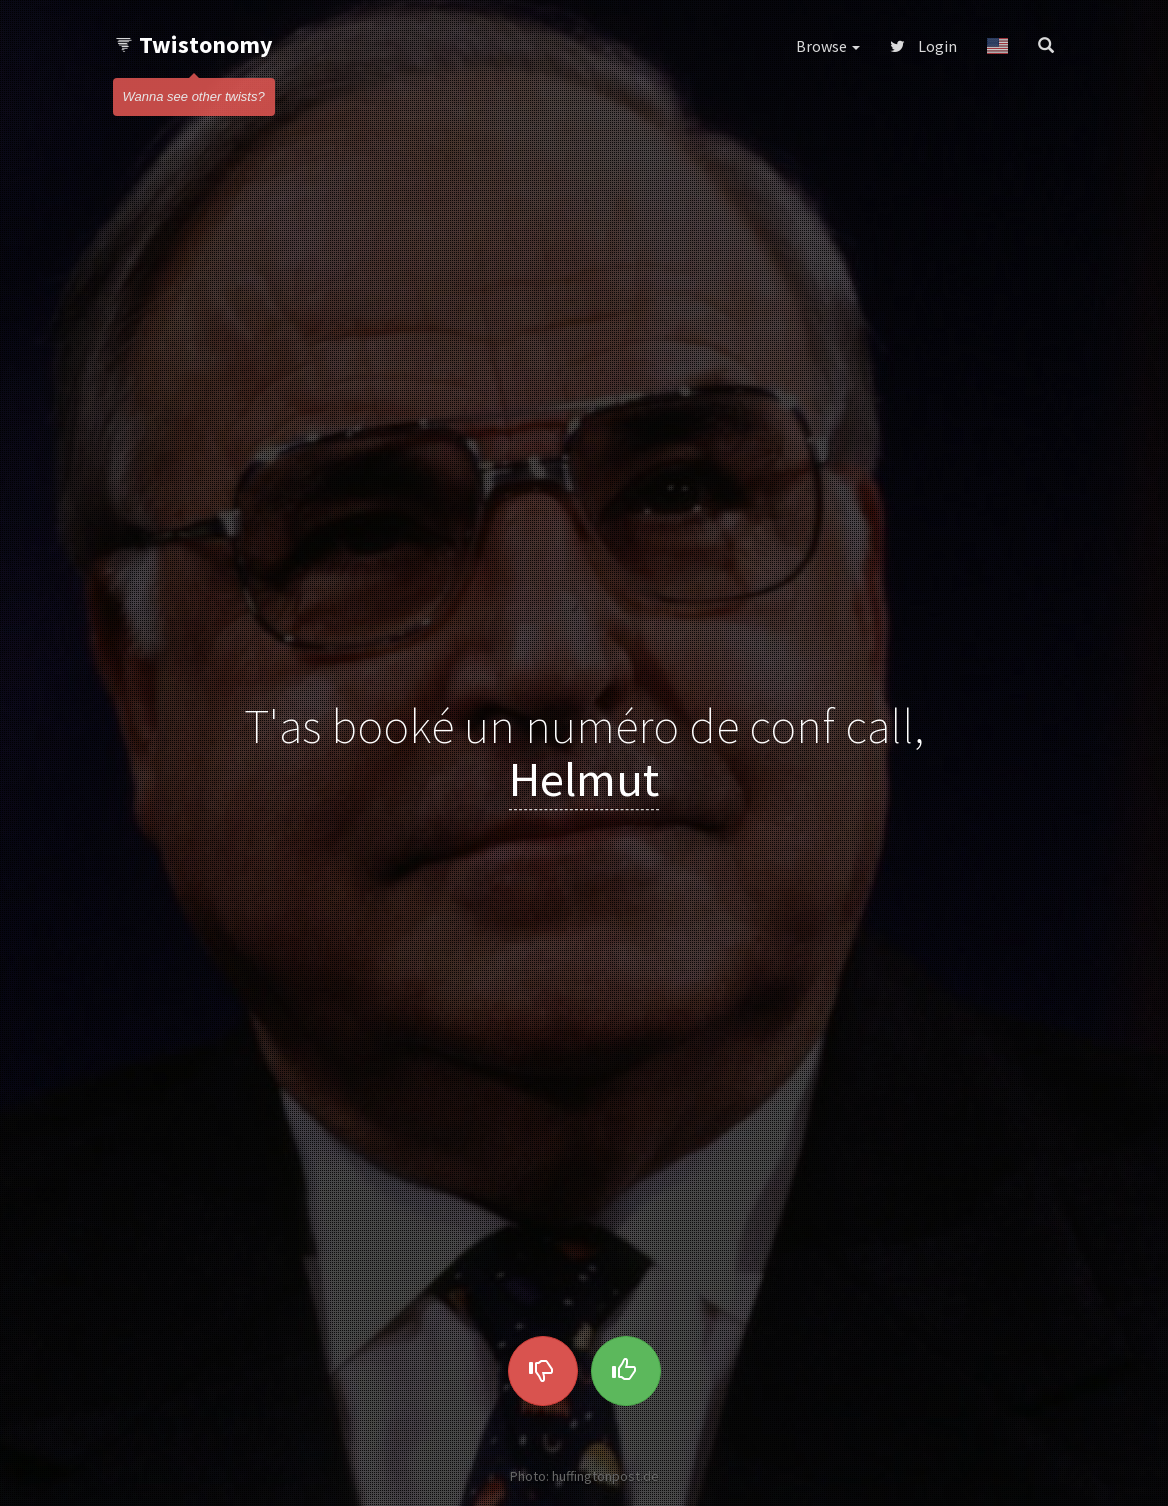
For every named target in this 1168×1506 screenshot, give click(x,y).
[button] (997, 46)
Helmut (584, 779)
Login (923, 46)
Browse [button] (828, 46)
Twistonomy (193, 44)
